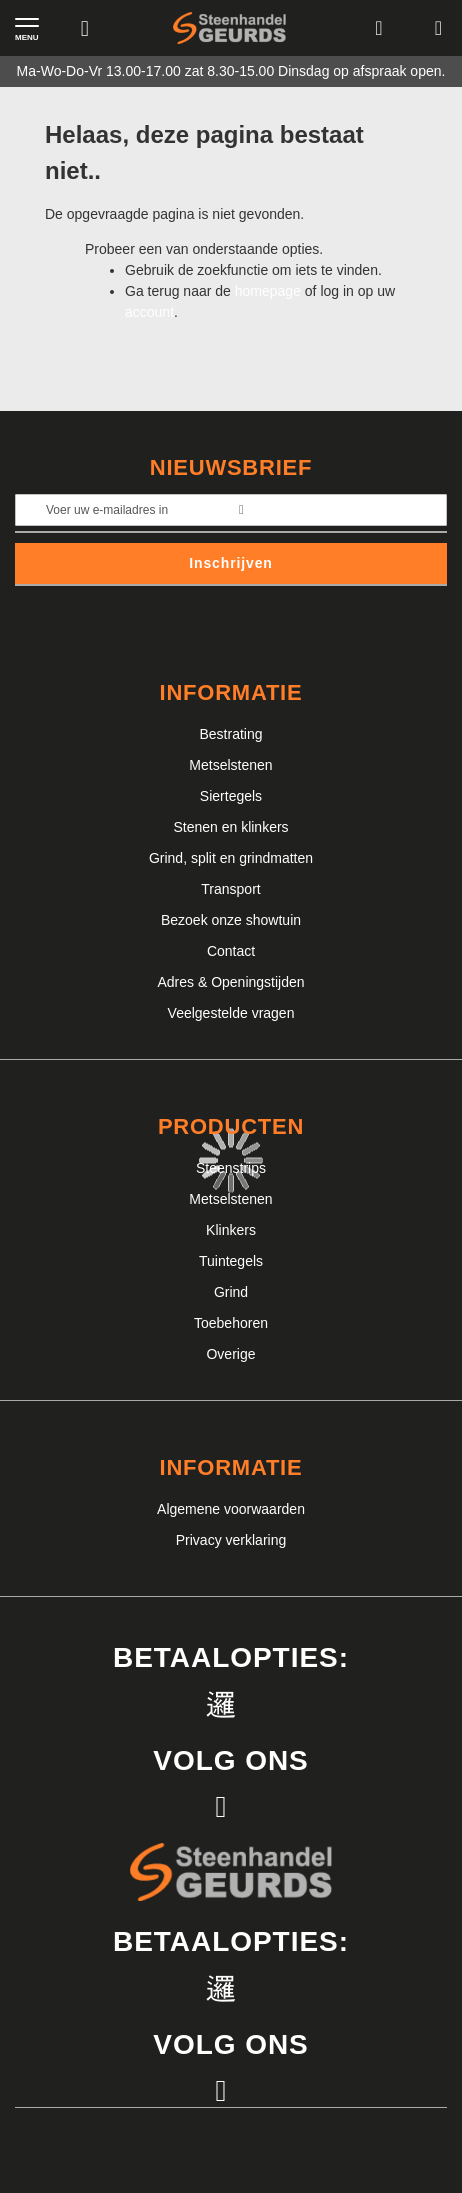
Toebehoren (231, 1323)
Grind (231, 1292)
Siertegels (231, 796)
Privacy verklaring (231, 1540)
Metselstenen (230, 765)
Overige (230, 1354)
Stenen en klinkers (230, 827)
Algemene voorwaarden (231, 1509)
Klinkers (231, 1230)
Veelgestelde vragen (231, 1013)
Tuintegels (231, 1261)
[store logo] (229, 28)
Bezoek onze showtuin (231, 920)
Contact (231, 951)
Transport (230, 889)
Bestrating (230, 734)
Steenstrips (231, 1168)
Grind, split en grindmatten (231, 858)
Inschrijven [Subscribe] (231, 563)
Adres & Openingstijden (230, 982)
